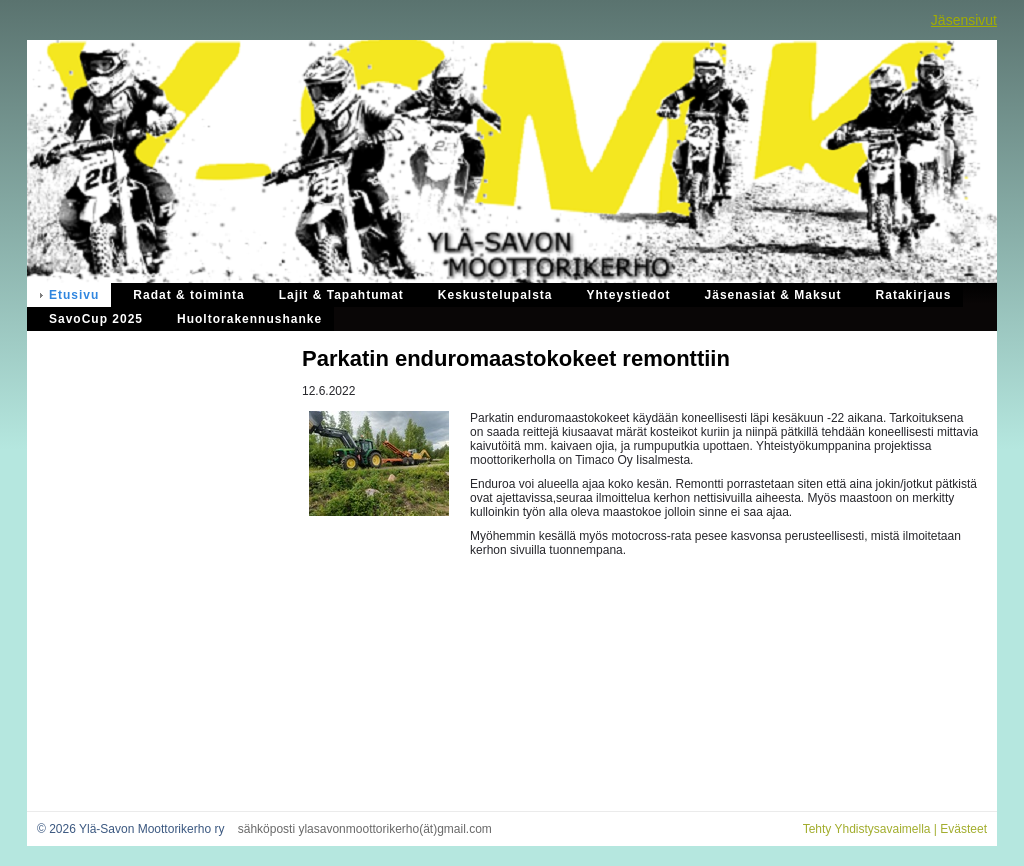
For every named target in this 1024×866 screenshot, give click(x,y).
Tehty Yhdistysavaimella (867, 829)
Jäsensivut (964, 20)
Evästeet (963, 829)
